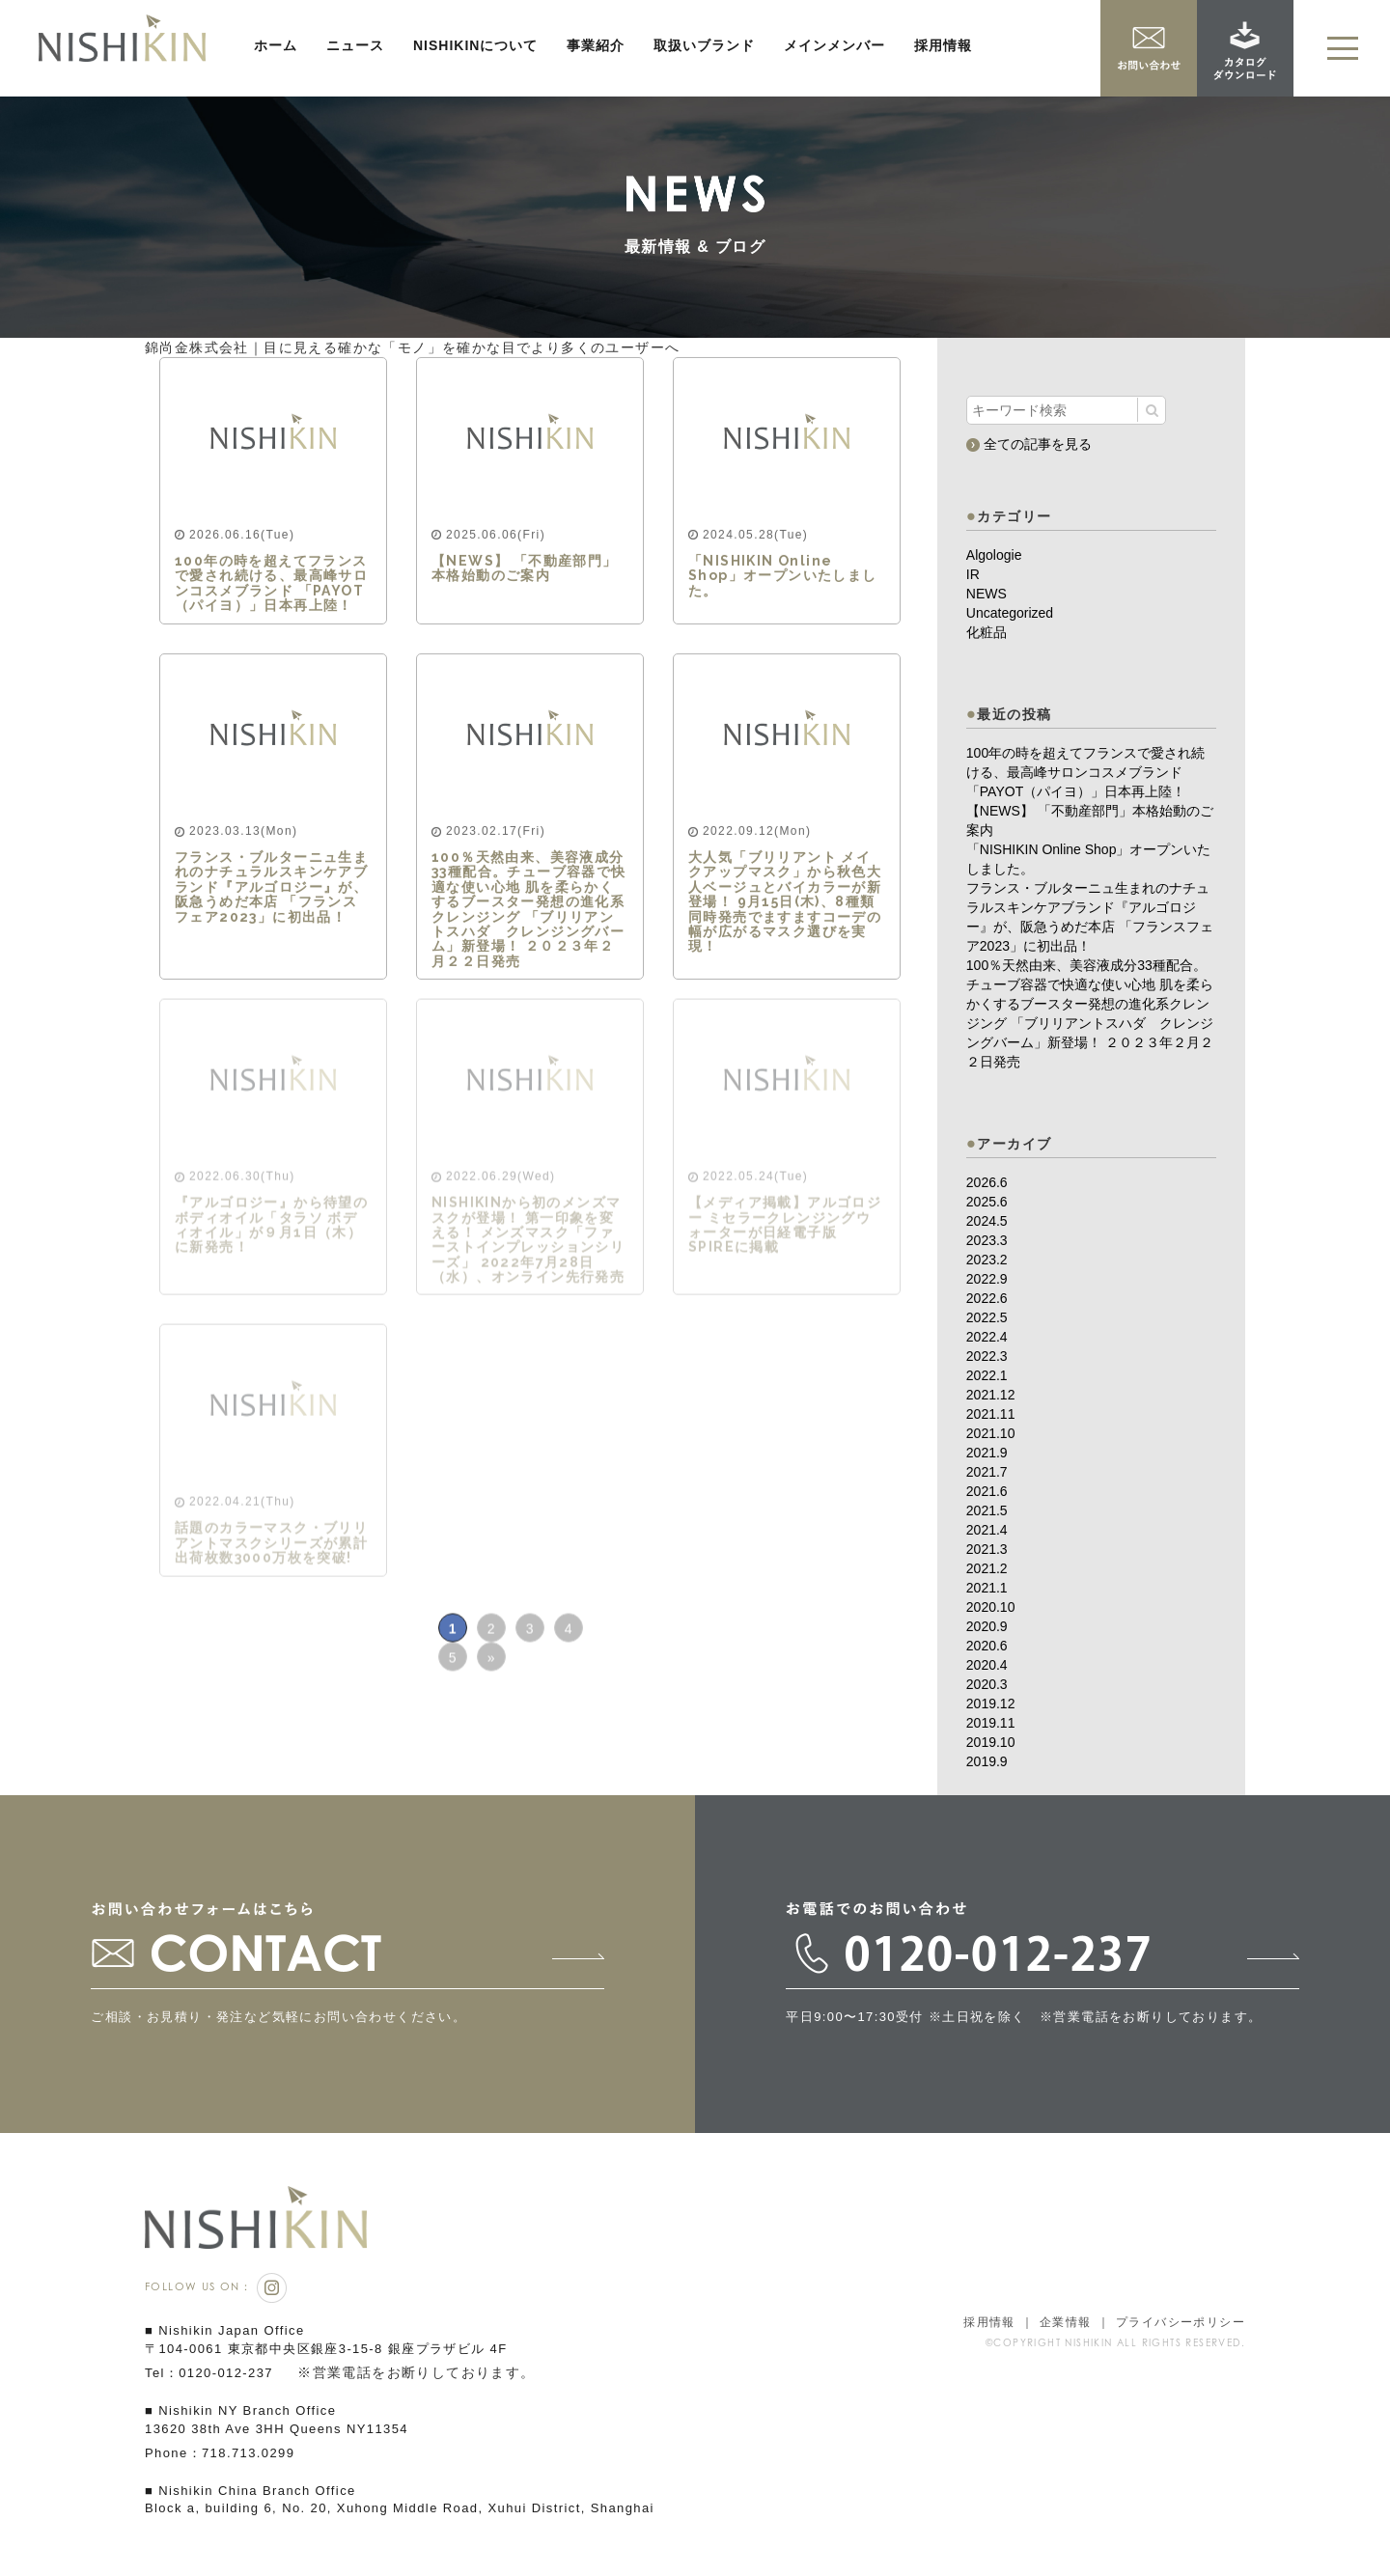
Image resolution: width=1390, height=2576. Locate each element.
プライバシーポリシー (1180, 2322)
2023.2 (987, 1259)
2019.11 (990, 1723)
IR (973, 574)
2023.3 (987, 1240)
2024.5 (987, 1221)
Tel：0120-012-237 (209, 2373)
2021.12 (990, 1394)
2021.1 (987, 1587)
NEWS (986, 593)
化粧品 (986, 632)
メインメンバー (834, 45)
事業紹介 (596, 45)
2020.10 (990, 1607)
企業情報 (1066, 2322)
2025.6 (987, 1201)
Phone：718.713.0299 (219, 2453)
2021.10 (990, 1433)
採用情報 (943, 45)
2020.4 (987, 1665)
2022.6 (987, 1298)
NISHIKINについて (475, 45)
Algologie (994, 555)
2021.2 (987, 1568)
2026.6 (987, 1182)
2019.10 (990, 1742)
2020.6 (987, 1645)
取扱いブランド (704, 45)
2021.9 (987, 1452)
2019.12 (990, 1703)
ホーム (275, 45)
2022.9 (987, 1279)
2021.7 (987, 1472)
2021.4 (987, 1529)
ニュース (355, 45)
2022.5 (987, 1317)
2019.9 (987, 1761)
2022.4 (987, 1336)
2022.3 (987, 1356)
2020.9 (987, 1626)
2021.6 (987, 1491)
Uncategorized (1009, 613)
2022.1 (987, 1375)
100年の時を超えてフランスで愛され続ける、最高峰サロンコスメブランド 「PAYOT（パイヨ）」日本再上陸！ (1085, 772)
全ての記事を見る (1029, 443)
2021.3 (987, 1549)
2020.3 (987, 1684)
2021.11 (990, 1414)
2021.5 (987, 1510)
